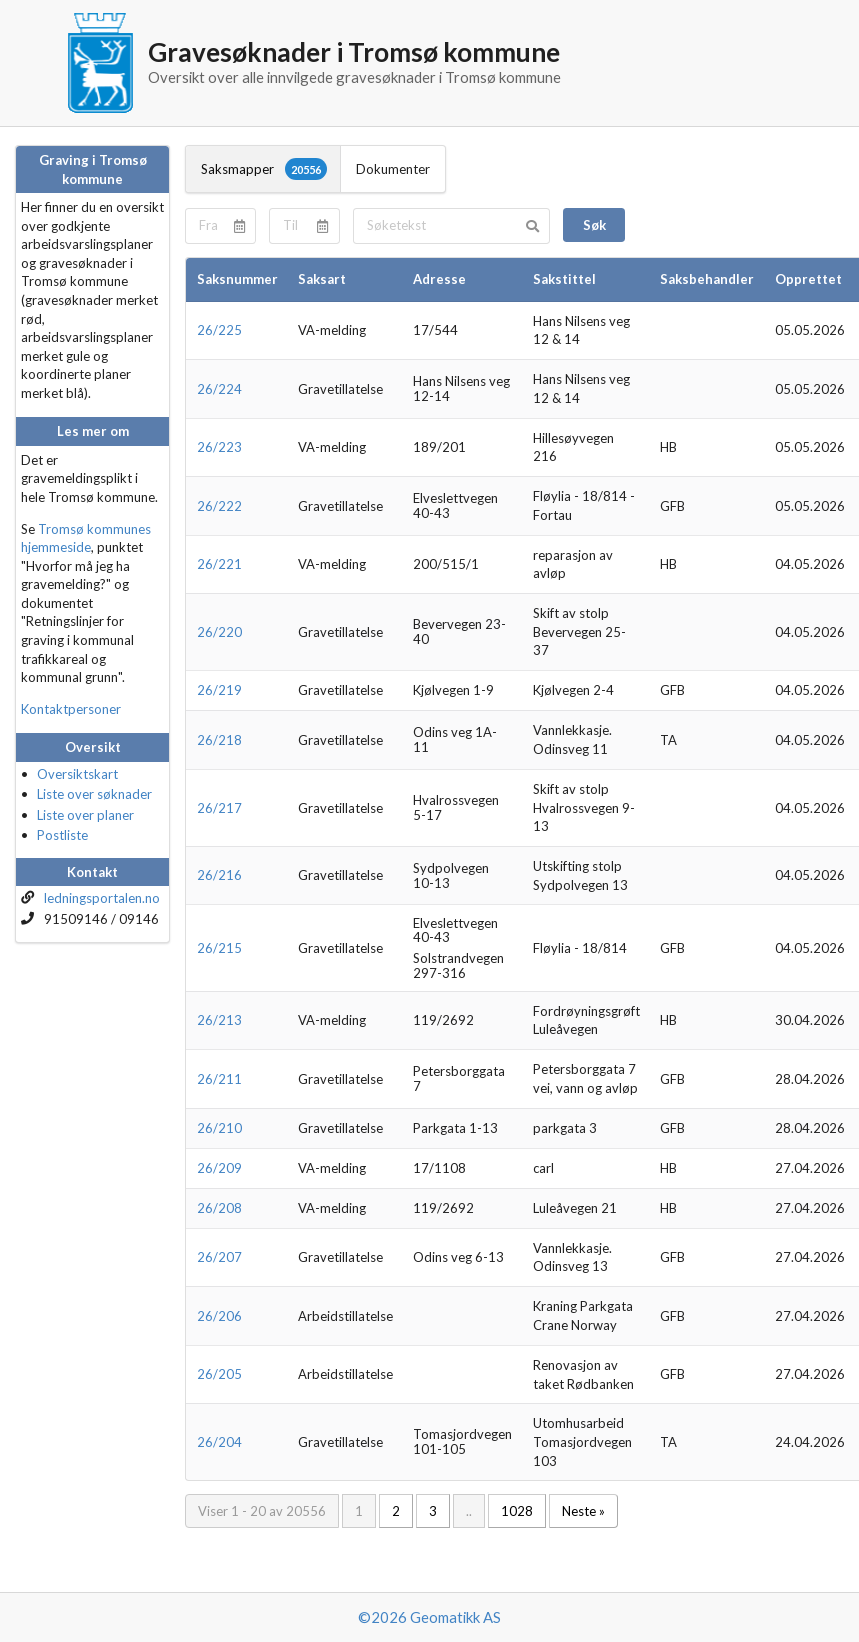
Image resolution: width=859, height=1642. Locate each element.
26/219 (219, 690)
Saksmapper (263, 169)
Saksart (322, 279)
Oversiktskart (77, 774)
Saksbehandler (707, 279)
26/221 (219, 564)
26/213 (219, 1020)
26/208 (219, 1208)
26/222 (219, 506)
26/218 (219, 740)
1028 (517, 1511)
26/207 (219, 1257)
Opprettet (808, 279)
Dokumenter (393, 169)
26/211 (219, 1079)
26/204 (219, 1442)
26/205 (219, 1374)
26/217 (219, 808)
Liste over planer (85, 815)
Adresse (439, 279)
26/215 (219, 948)
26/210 (219, 1128)
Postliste (62, 835)
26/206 (219, 1316)
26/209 (219, 1168)
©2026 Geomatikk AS (429, 1617)
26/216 (219, 875)
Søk (594, 225)
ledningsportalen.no (102, 898)
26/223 (219, 447)
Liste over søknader (94, 794)
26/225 (219, 330)
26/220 (219, 632)
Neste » (583, 1511)
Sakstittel (564, 279)
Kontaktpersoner (71, 709)
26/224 (219, 389)
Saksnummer (237, 279)
